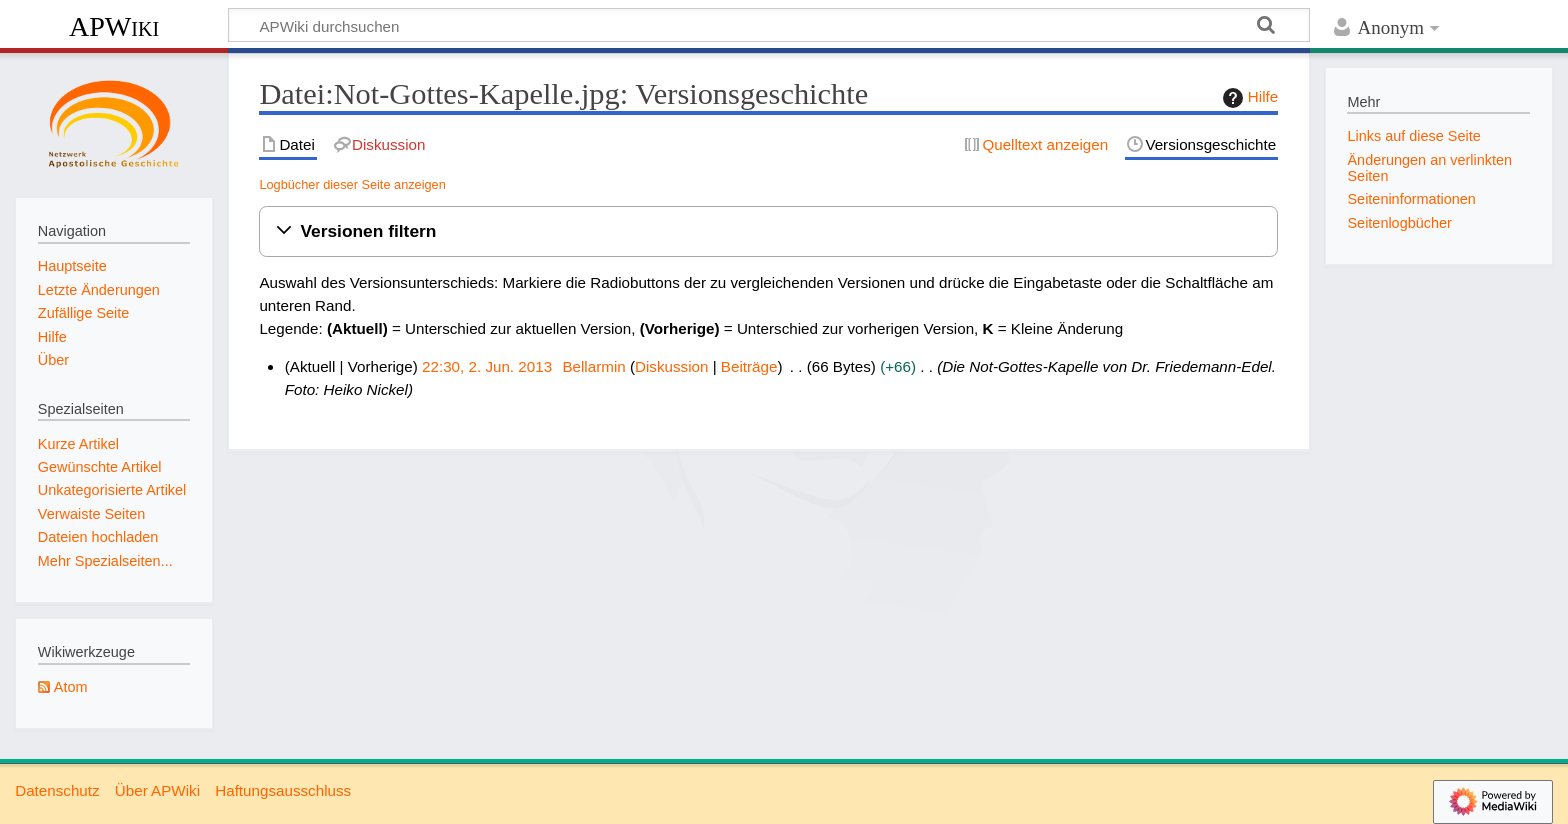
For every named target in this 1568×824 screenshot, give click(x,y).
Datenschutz (57, 790)
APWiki (114, 26)
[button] (768, 231)
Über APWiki (157, 790)
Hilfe (1248, 98)
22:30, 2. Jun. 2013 (487, 366)
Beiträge (749, 366)
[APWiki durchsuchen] (769, 25)
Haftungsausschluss (283, 790)
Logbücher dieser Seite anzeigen (352, 184)
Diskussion (671, 366)
